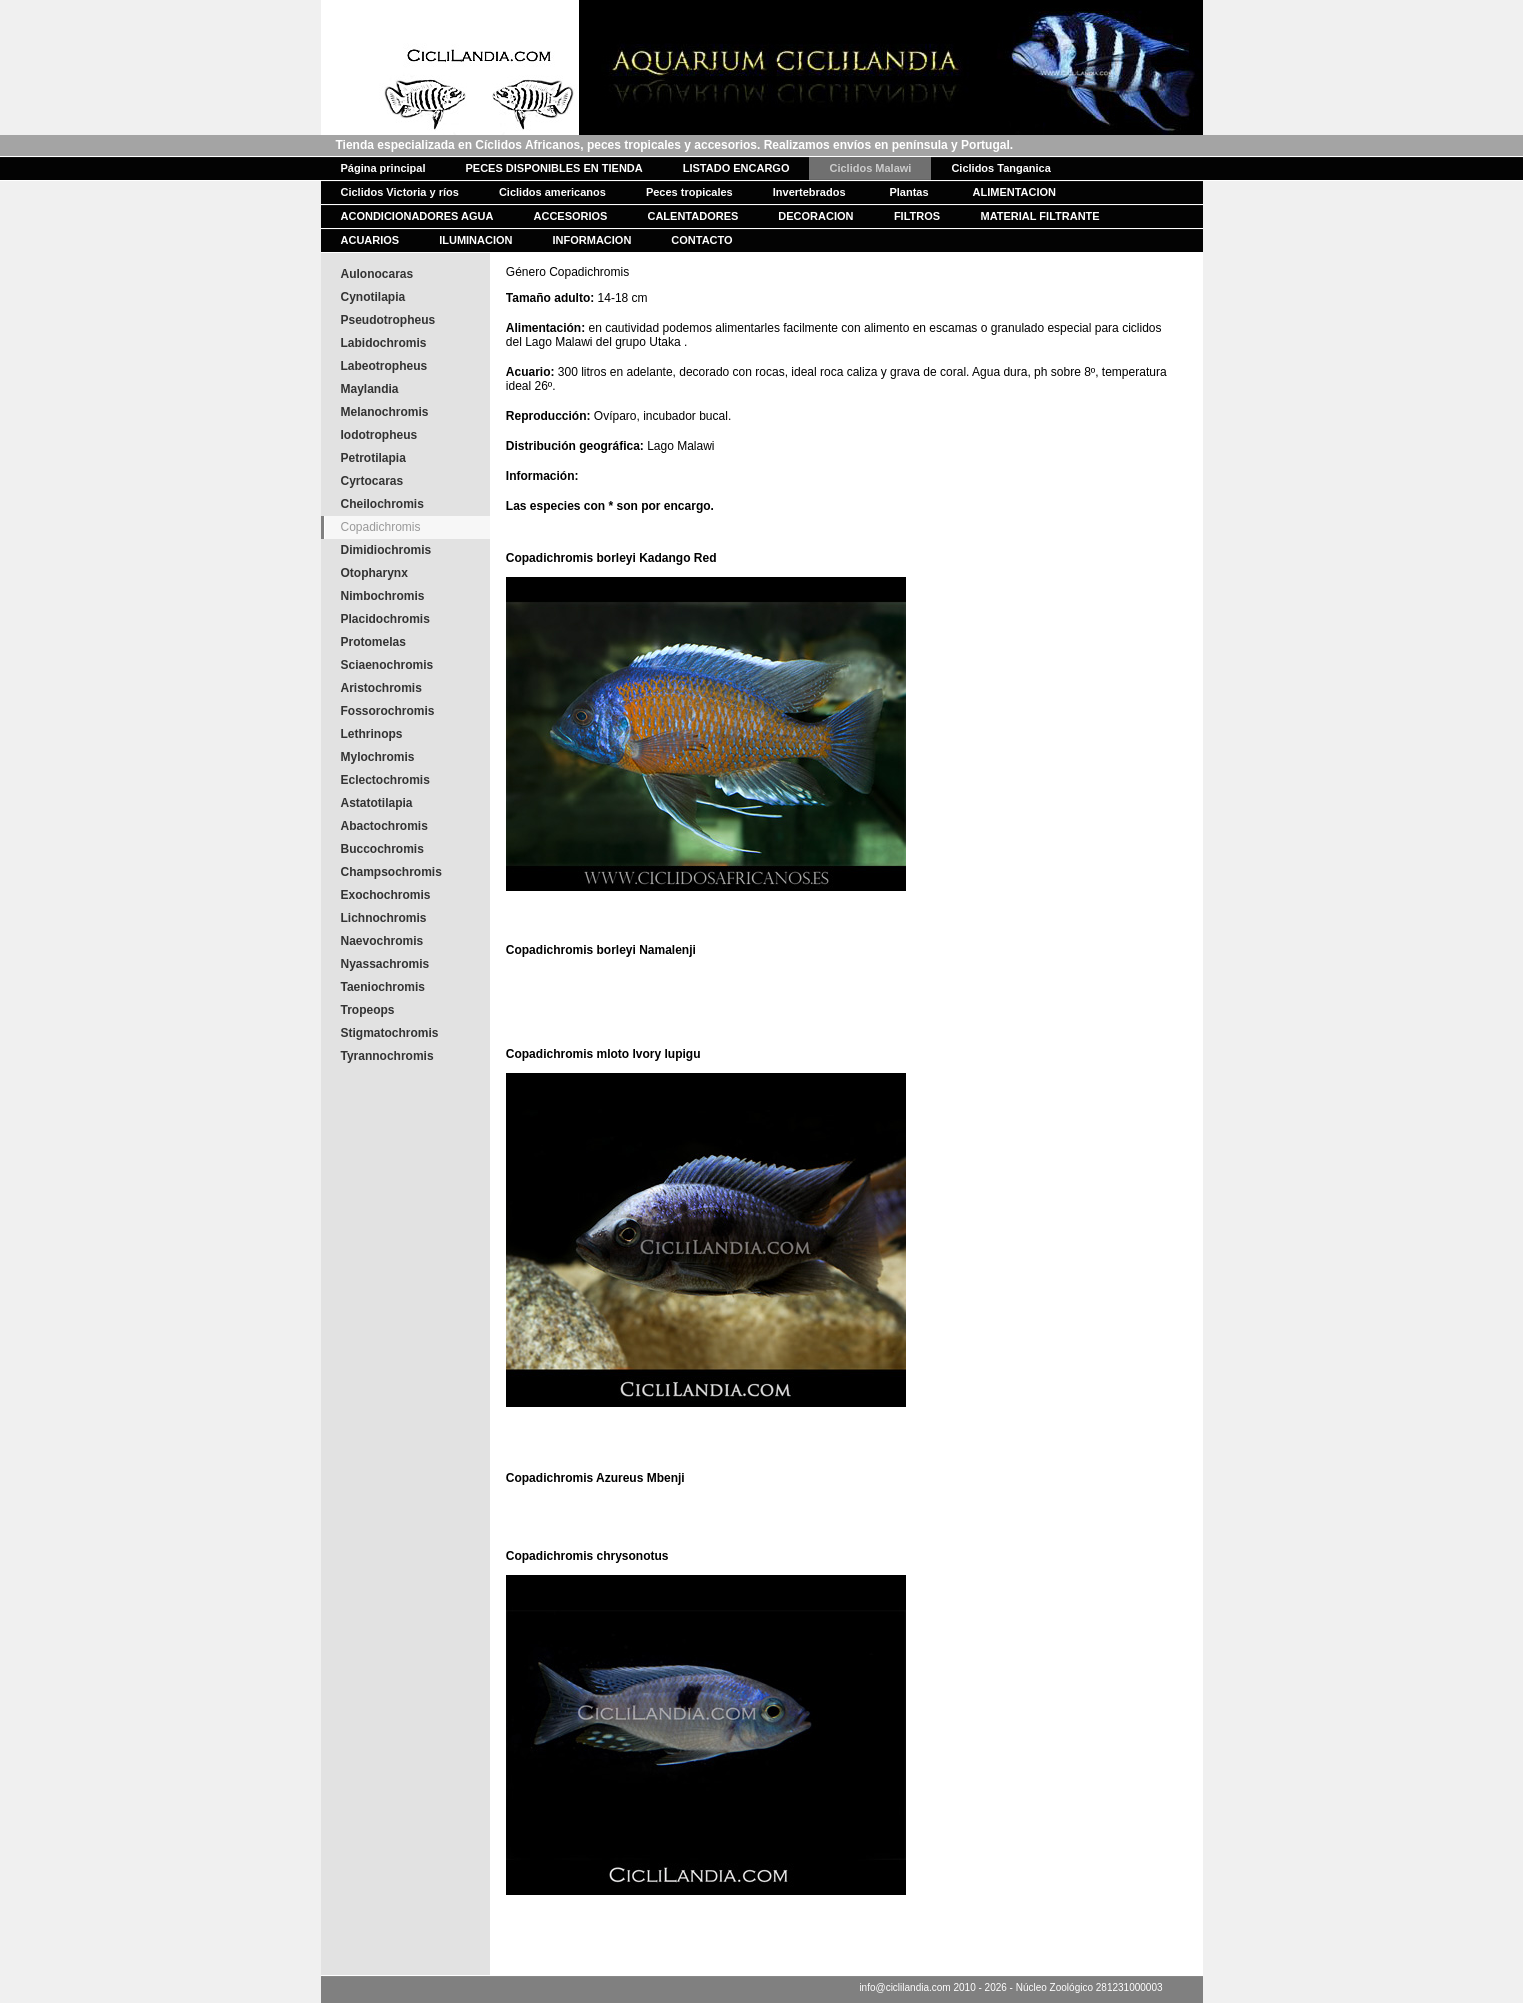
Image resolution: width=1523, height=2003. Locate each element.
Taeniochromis (383, 987)
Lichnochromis (384, 918)
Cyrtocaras (372, 481)
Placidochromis (385, 619)
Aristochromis (381, 688)
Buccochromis (382, 849)
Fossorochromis (388, 711)
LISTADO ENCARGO (736, 168)
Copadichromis (381, 527)
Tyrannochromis (387, 1056)
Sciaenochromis (387, 665)
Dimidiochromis (386, 550)
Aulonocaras (377, 274)
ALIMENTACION (1015, 192)
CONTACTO (701, 240)
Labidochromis (384, 343)
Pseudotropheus (388, 320)
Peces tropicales (689, 192)
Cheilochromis (382, 504)
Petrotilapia (373, 458)
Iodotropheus (379, 435)
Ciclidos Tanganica (1000, 168)
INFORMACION (592, 240)
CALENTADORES (692, 216)
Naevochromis (382, 941)
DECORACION (815, 216)
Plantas (908, 192)
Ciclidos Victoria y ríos (400, 192)
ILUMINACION (475, 240)
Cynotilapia (373, 297)
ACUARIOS (370, 240)
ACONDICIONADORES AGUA (417, 216)
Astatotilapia (377, 803)
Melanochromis (385, 412)
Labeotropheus (384, 366)
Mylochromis (378, 757)
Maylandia (370, 389)
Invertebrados (809, 192)
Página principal (383, 168)
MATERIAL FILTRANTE (1040, 216)
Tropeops (368, 1010)
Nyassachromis (385, 964)
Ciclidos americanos (552, 192)
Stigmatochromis (390, 1033)
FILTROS (917, 216)
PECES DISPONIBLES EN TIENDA (553, 168)
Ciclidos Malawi (870, 168)
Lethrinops (372, 734)
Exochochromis (386, 895)
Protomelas (373, 642)
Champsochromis (391, 872)
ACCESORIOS (571, 216)
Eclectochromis (385, 780)
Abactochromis (384, 826)
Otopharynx (374, 573)
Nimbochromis (383, 596)
